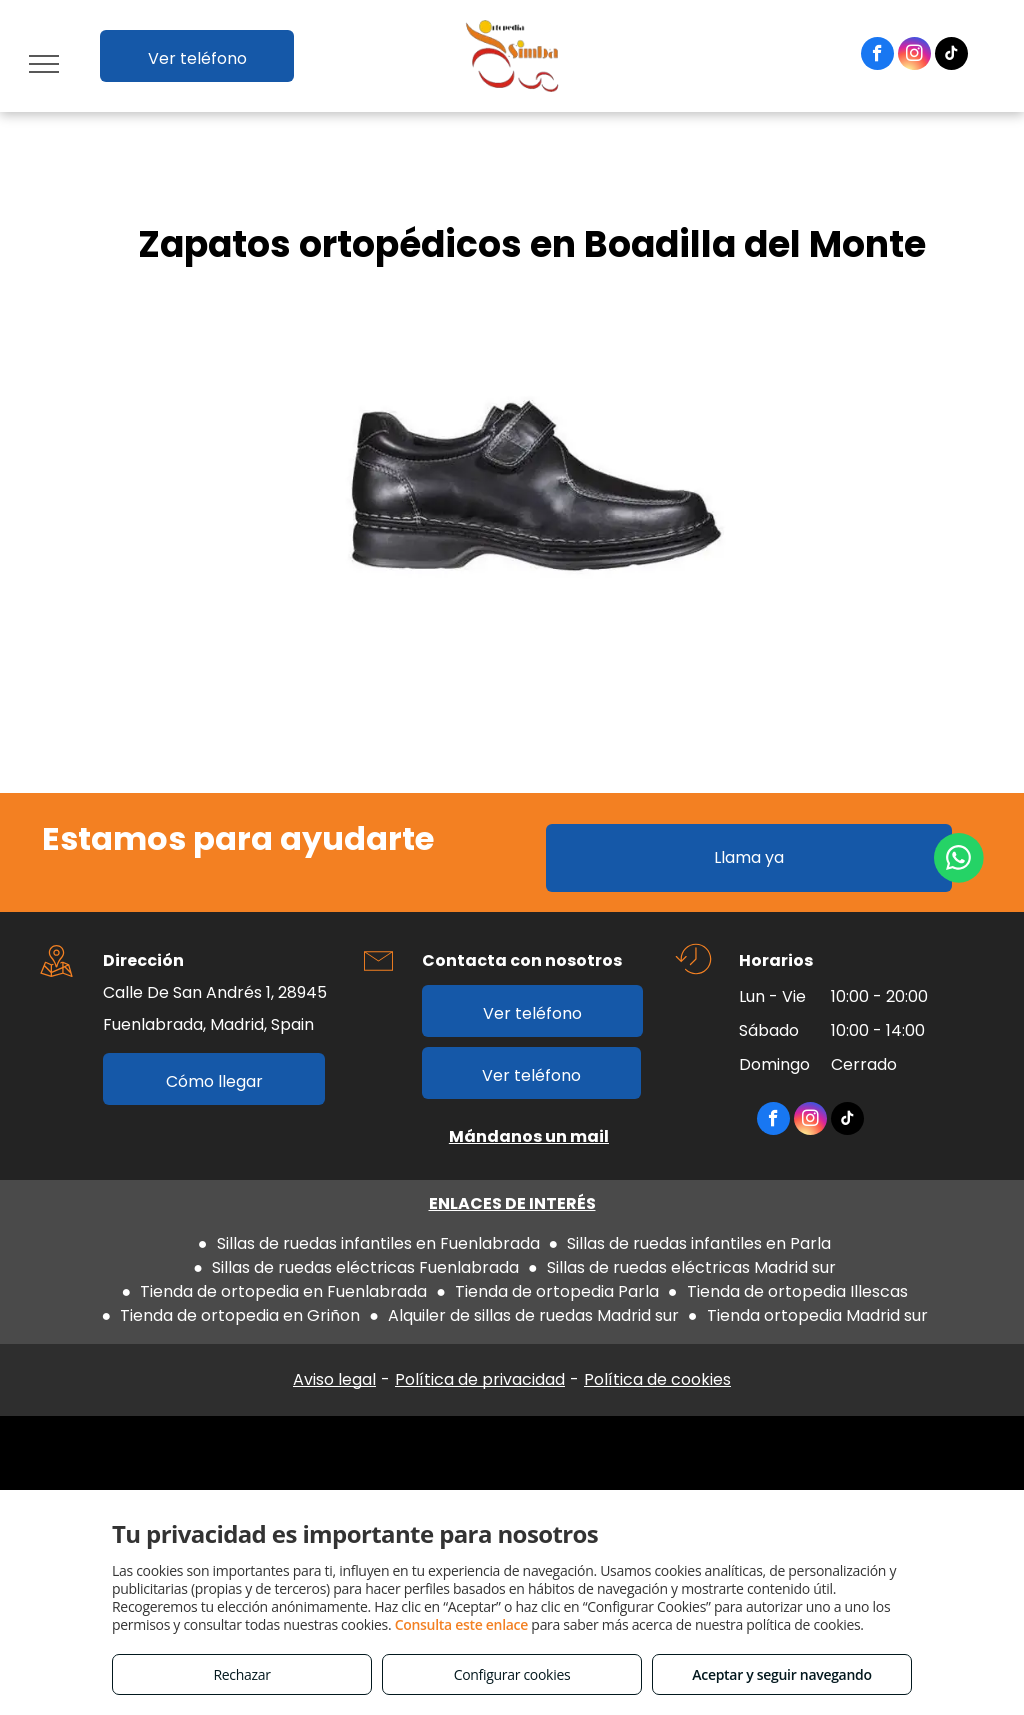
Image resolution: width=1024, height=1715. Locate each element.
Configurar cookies (512, 1674)
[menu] (44, 64)
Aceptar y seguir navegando (781, 1674)
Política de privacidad (480, 1379)
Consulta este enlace (461, 1624)
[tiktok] (951, 56)
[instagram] (914, 56)
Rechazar (241, 1674)
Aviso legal (334, 1379)
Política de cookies (657, 1379)
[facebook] (877, 56)
